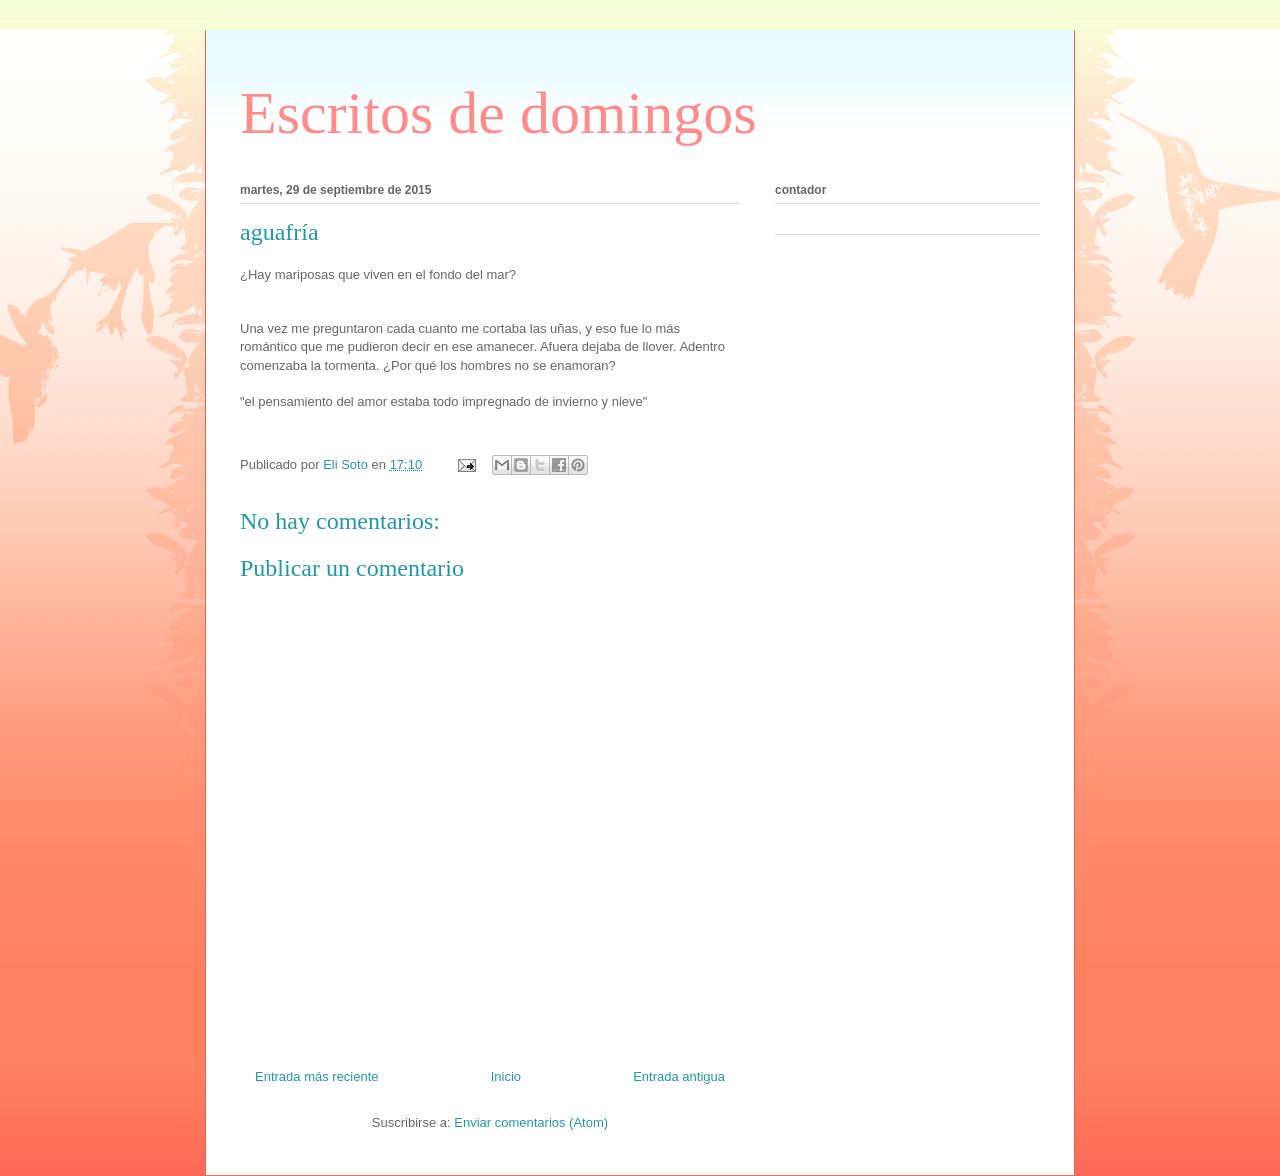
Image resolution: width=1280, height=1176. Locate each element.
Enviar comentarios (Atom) (531, 1122)
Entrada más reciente (317, 1076)
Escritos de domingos (498, 113)
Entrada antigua (679, 1076)
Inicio (506, 1076)
